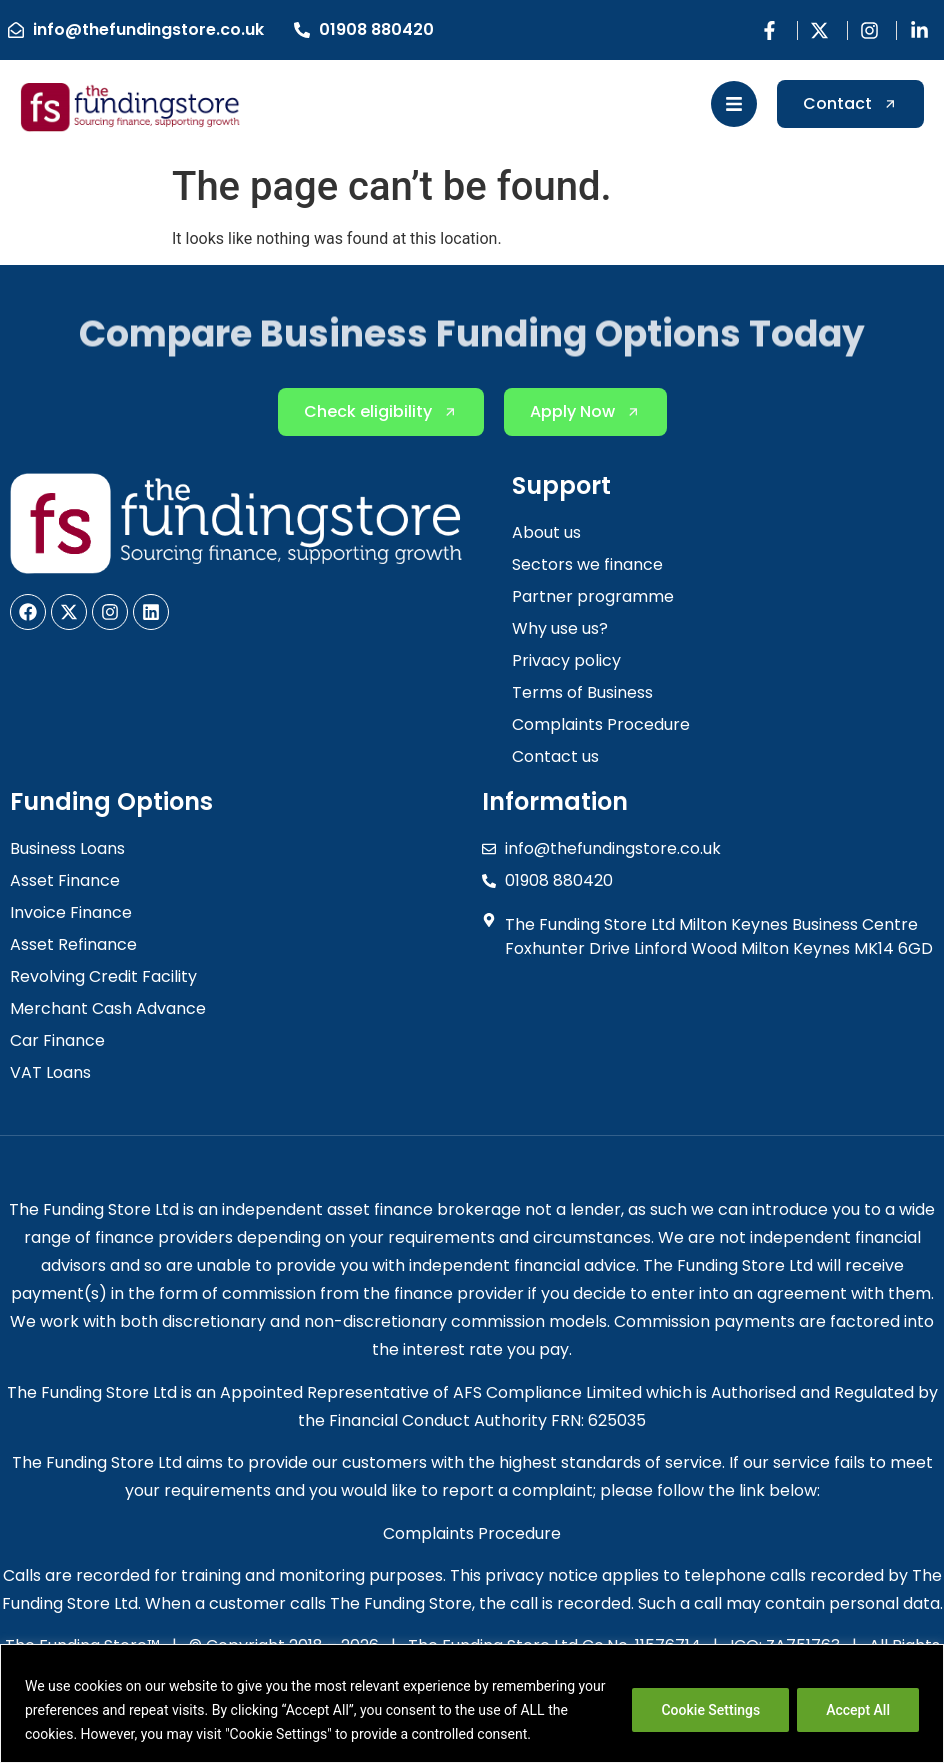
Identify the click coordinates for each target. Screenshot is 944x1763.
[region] (472, 1703)
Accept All (858, 1710)
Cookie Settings (710, 1710)
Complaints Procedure (472, 1533)
